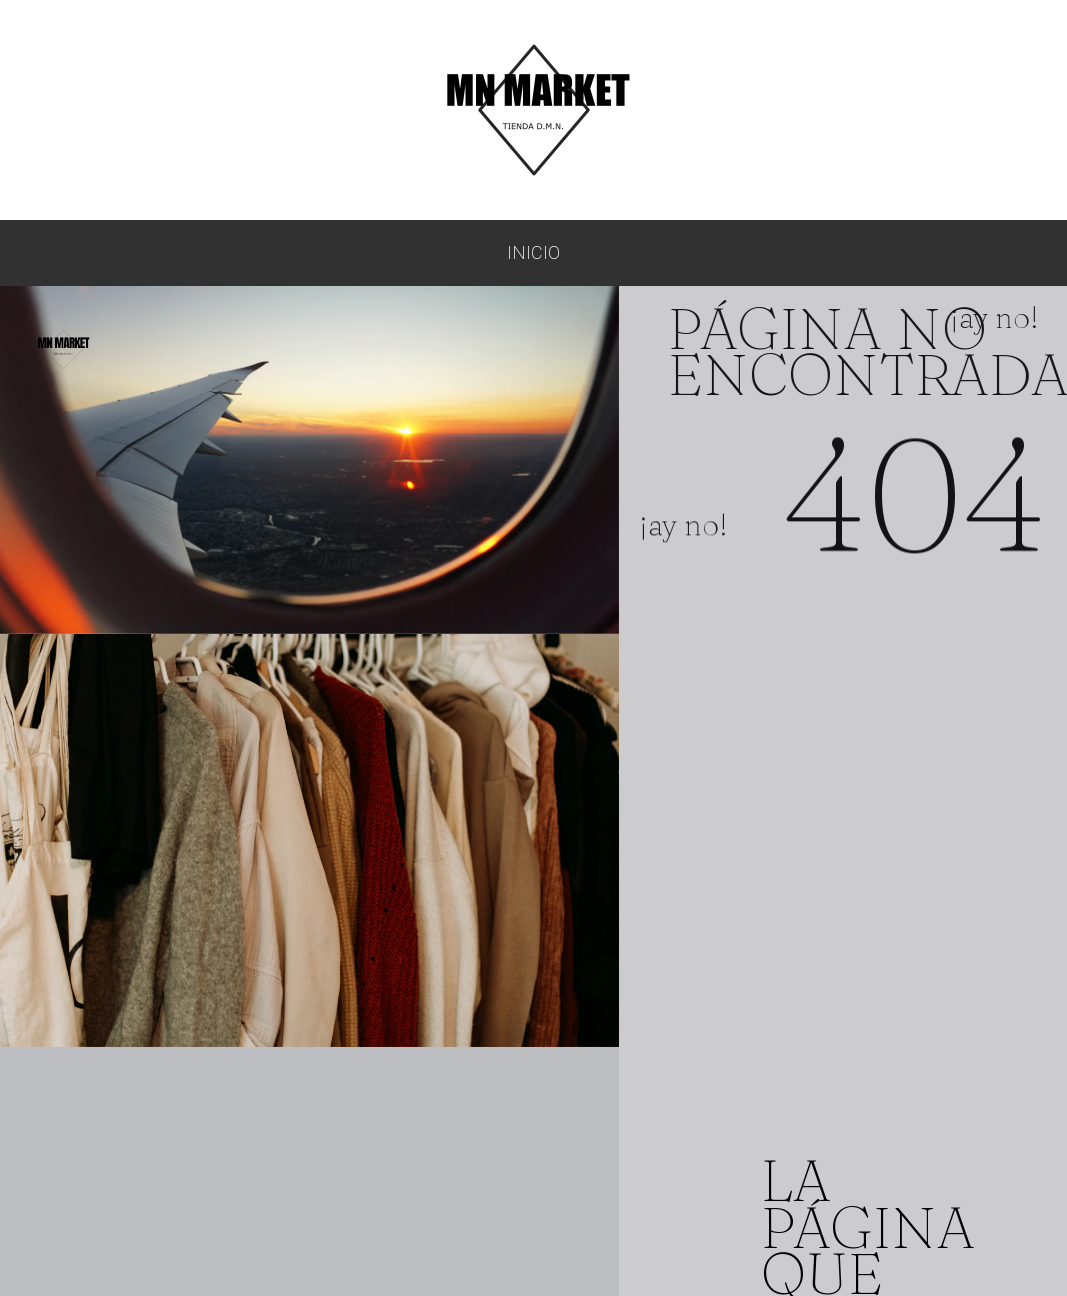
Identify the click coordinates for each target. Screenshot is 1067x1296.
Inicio (533, 252)
